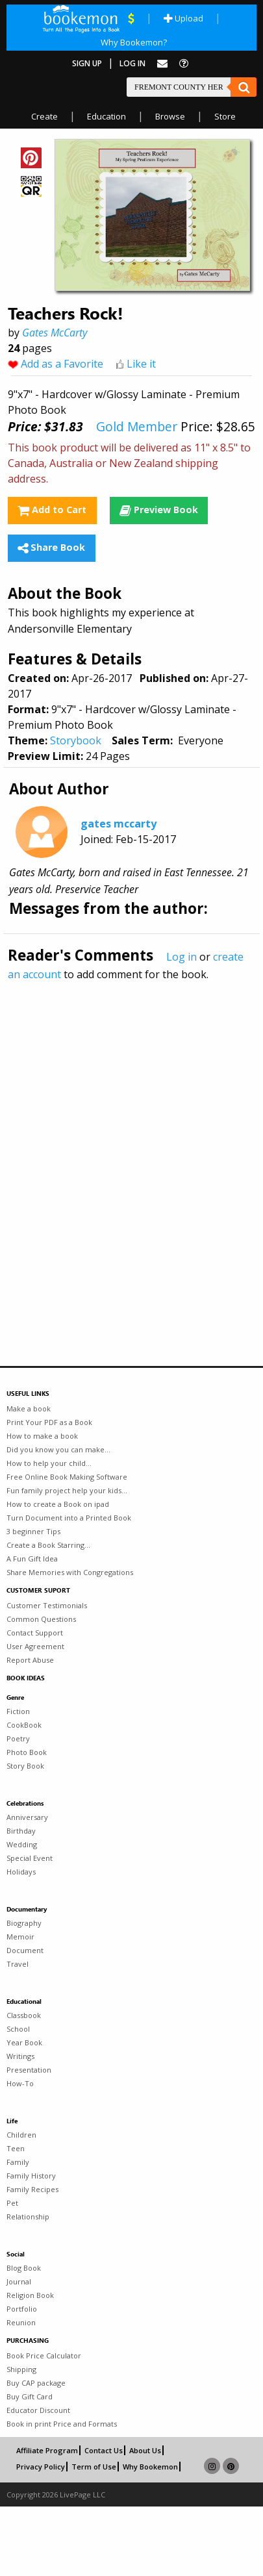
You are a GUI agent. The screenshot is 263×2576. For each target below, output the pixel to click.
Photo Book (26, 1752)
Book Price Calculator (43, 2355)
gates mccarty (119, 823)
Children (21, 2135)
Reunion (21, 2322)
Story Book (25, 1766)
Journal (18, 2281)
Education (106, 116)
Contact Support (34, 1632)
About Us (145, 2450)
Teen (15, 2148)
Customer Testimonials (46, 1605)
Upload (183, 18)
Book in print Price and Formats (61, 2424)
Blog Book (23, 2268)
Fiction (18, 1711)
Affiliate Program (47, 2450)
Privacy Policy (40, 2466)
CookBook (24, 1725)
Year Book (24, 2042)
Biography (24, 1923)
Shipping (21, 2369)
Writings (20, 2056)
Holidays (21, 1871)
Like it (141, 364)
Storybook (75, 740)
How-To (20, 2083)
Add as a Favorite (62, 364)
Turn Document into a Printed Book (68, 1517)
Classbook (23, 2015)
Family (17, 2162)
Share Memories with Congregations (69, 1572)
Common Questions (41, 1619)
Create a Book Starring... (48, 1545)
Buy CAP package (36, 2383)
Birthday (21, 1831)
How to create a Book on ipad (57, 1504)
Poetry (18, 1738)
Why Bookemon (150, 2466)
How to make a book (42, 1436)
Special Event (29, 1858)
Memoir (20, 1936)
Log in (181, 957)
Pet (12, 2203)
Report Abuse (30, 1660)
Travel (17, 1964)
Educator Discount (38, 2410)
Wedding (21, 1844)
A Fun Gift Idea (32, 1558)
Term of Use (93, 2466)
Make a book (28, 1408)
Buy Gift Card (29, 2396)
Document (25, 1950)
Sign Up (87, 63)
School (18, 2029)
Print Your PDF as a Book (49, 1422)
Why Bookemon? (134, 42)
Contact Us (103, 2450)
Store (225, 116)
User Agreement (35, 1646)
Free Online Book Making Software (66, 1477)
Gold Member (136, 426)
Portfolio (21, 2309)
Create (44, 116)
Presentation (28, 2070)
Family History (31, 2175)
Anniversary (27, 1817)
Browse (170, 116)
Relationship (27, 2216)
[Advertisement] (122, 1145)
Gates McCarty (54, 332)
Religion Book (30, 2295)
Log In (132, 63)
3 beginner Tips (33, 1531)
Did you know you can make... (58, 1449)
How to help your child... (49, 1463)
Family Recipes (32, 2189)
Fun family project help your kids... (66, 1490)
